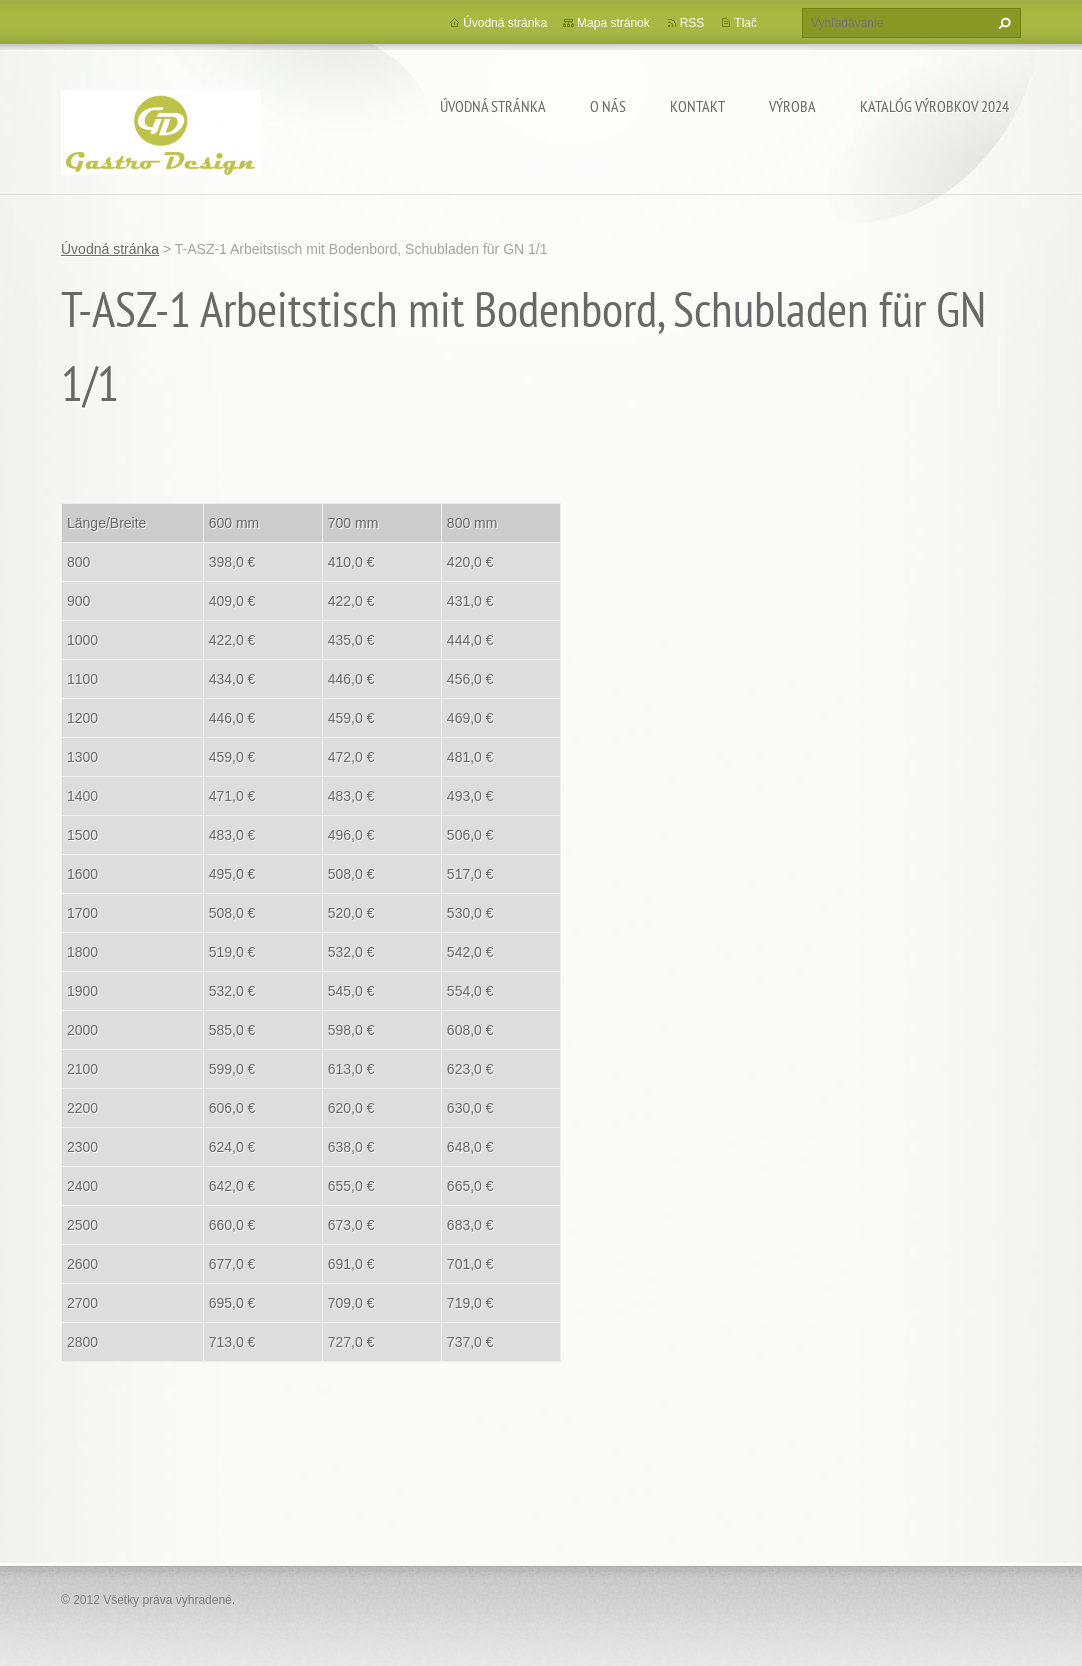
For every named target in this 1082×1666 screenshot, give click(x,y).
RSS (692, 23)
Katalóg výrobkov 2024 (934, 106)
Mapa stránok (613, 23)
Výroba (792, 106)
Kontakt (697, 106)
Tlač (745, 23)
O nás (608, 106)
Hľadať (1002, 23)
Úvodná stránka (493, 106)
